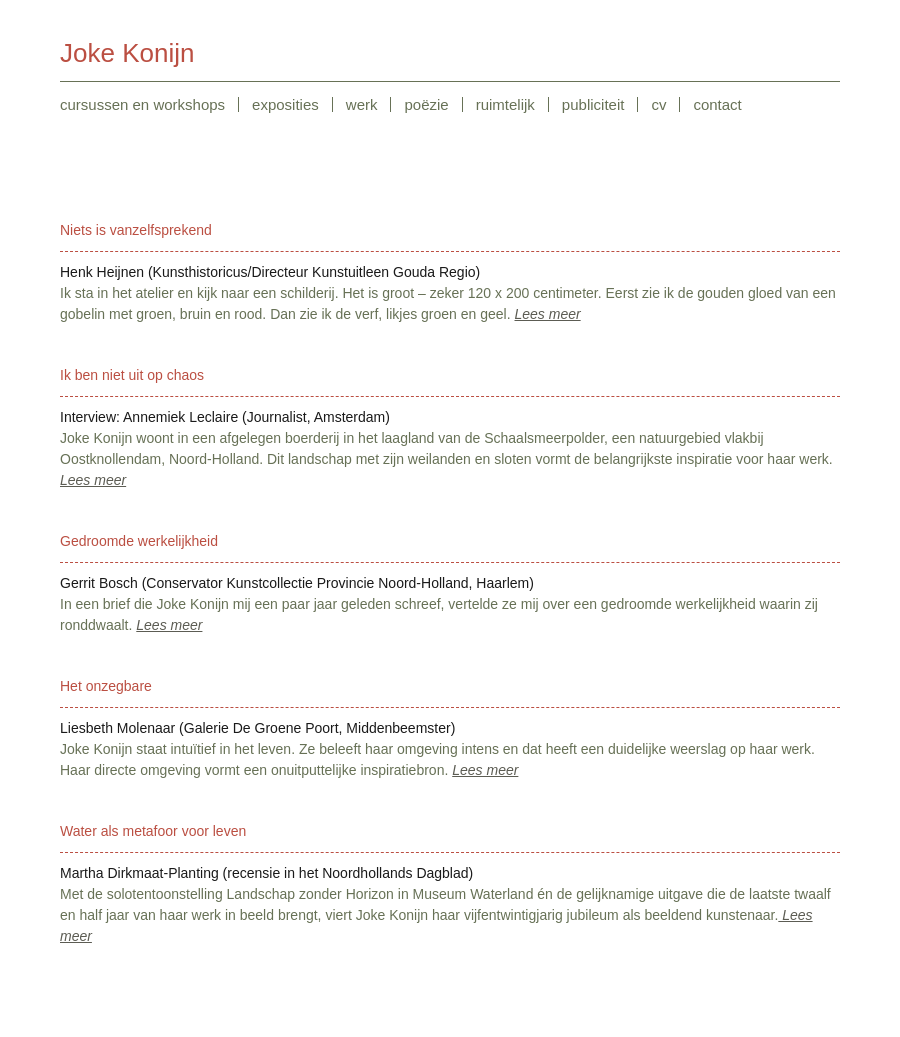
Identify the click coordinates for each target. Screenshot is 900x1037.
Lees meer (548, 314)
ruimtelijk (505, 104)
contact (717, 104)
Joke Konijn (127, 53)
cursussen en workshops (142, 104)
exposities (285, 104)
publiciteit (593, 104)
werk (362, 104)
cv (658, 104)
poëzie (426, 104)
